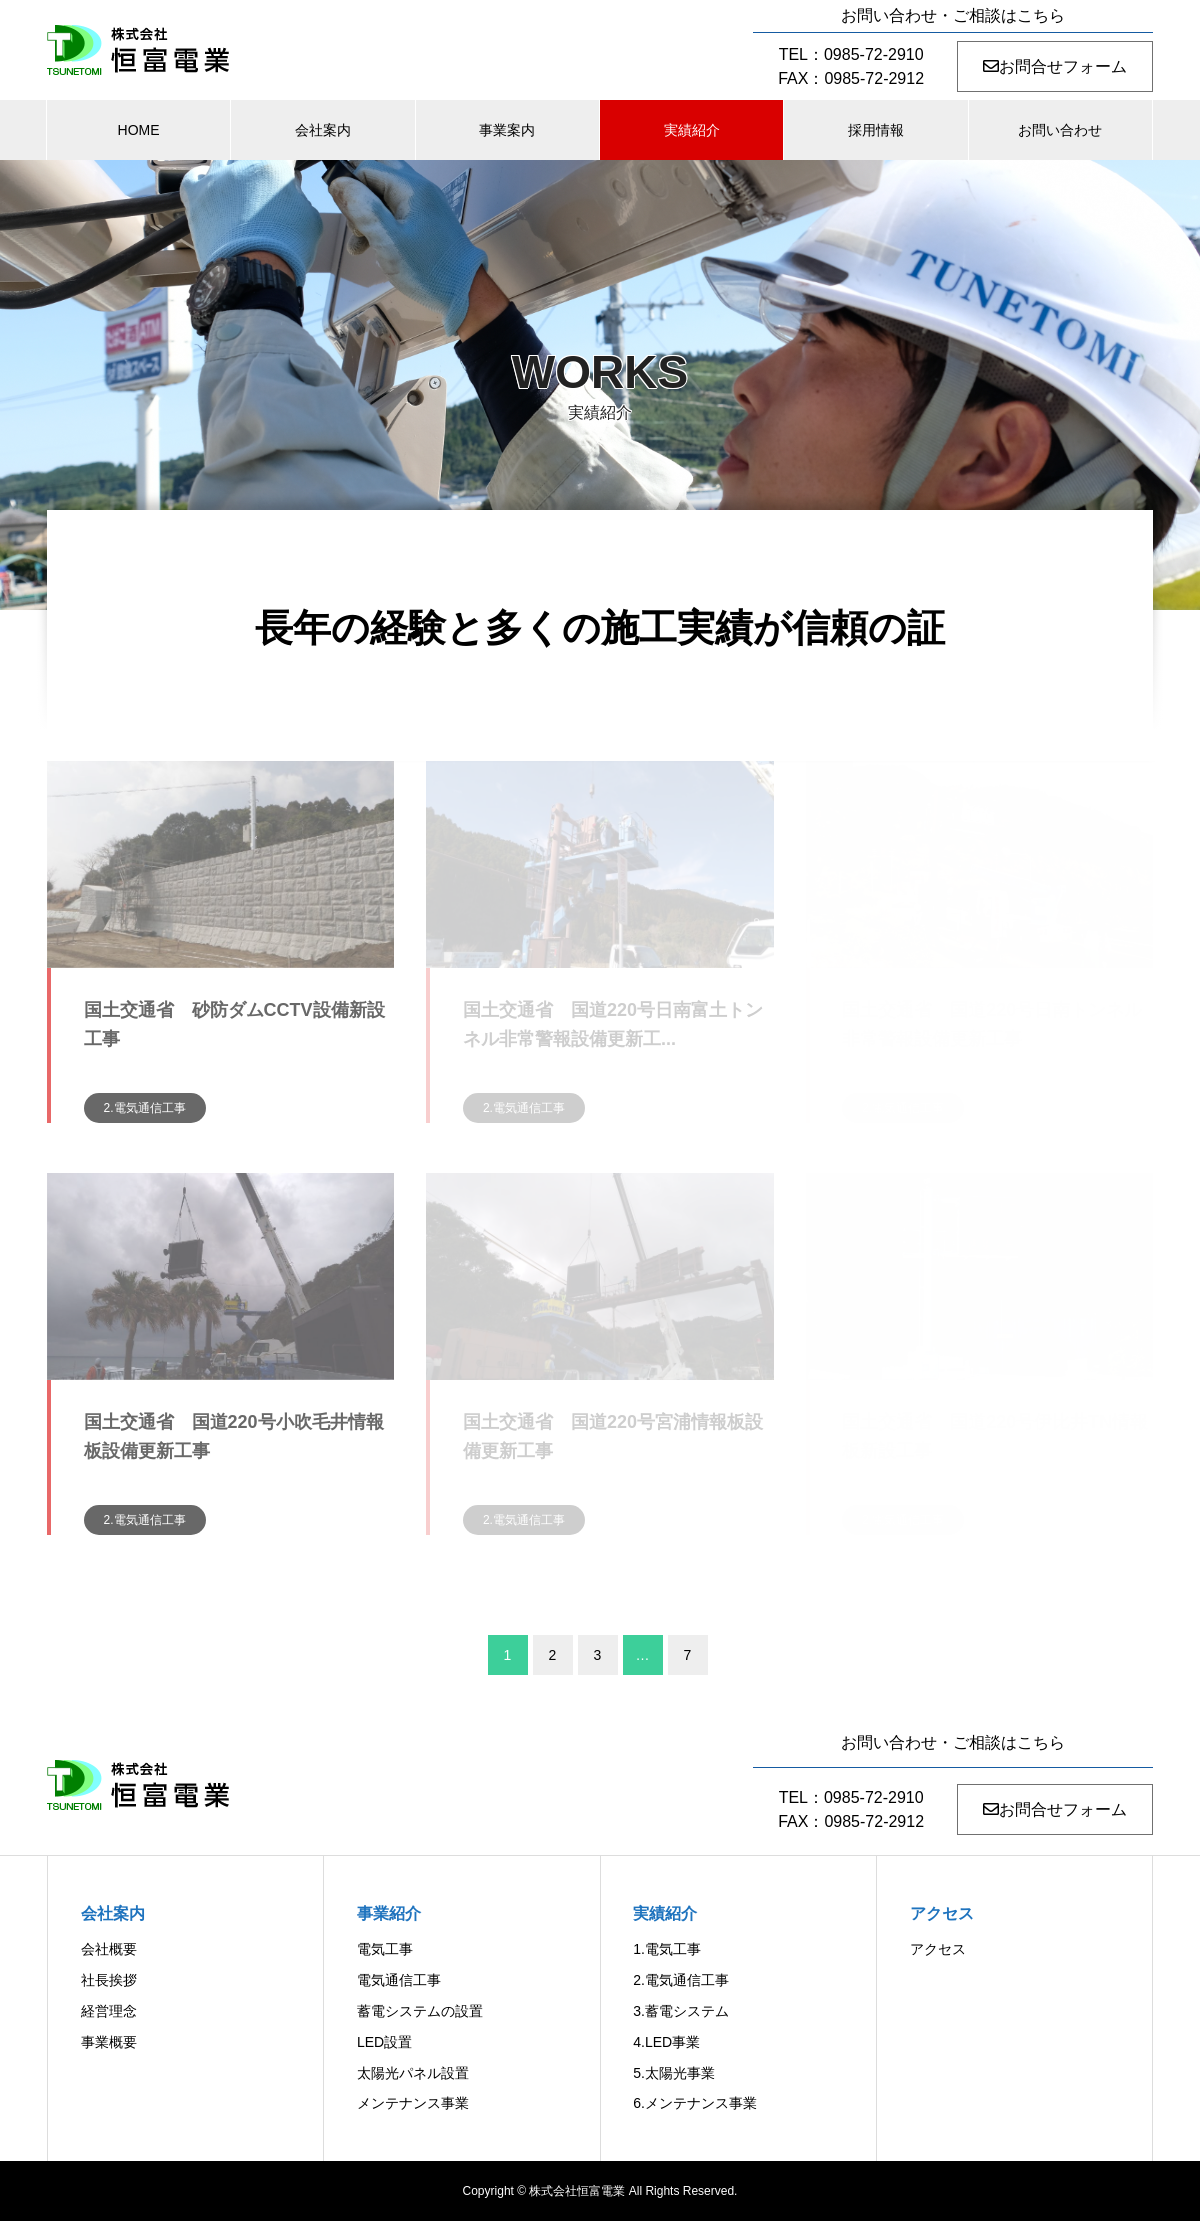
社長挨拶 (109, 1980)
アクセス (938, 1949)
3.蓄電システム (681, 2011)
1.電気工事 (667, 1949)
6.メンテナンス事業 (695, 2103)
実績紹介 (692, 130)
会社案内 (323, 130)
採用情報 (876, 130)
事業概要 (109, 2042)
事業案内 (507, 130)
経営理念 (109, 2011)
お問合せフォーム (1055, 66)
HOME (139, 130)
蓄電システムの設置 (420, 2011)
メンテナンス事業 (413, 2103)
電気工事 (385, 1949)
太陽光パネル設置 (413, 2073)
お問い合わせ (1060, 130)
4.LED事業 (666, 2042)
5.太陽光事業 (674, 2073)
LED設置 (384, 2042)
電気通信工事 (399, 1980)
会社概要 (109, 1949)
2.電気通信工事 (145, 1108)
